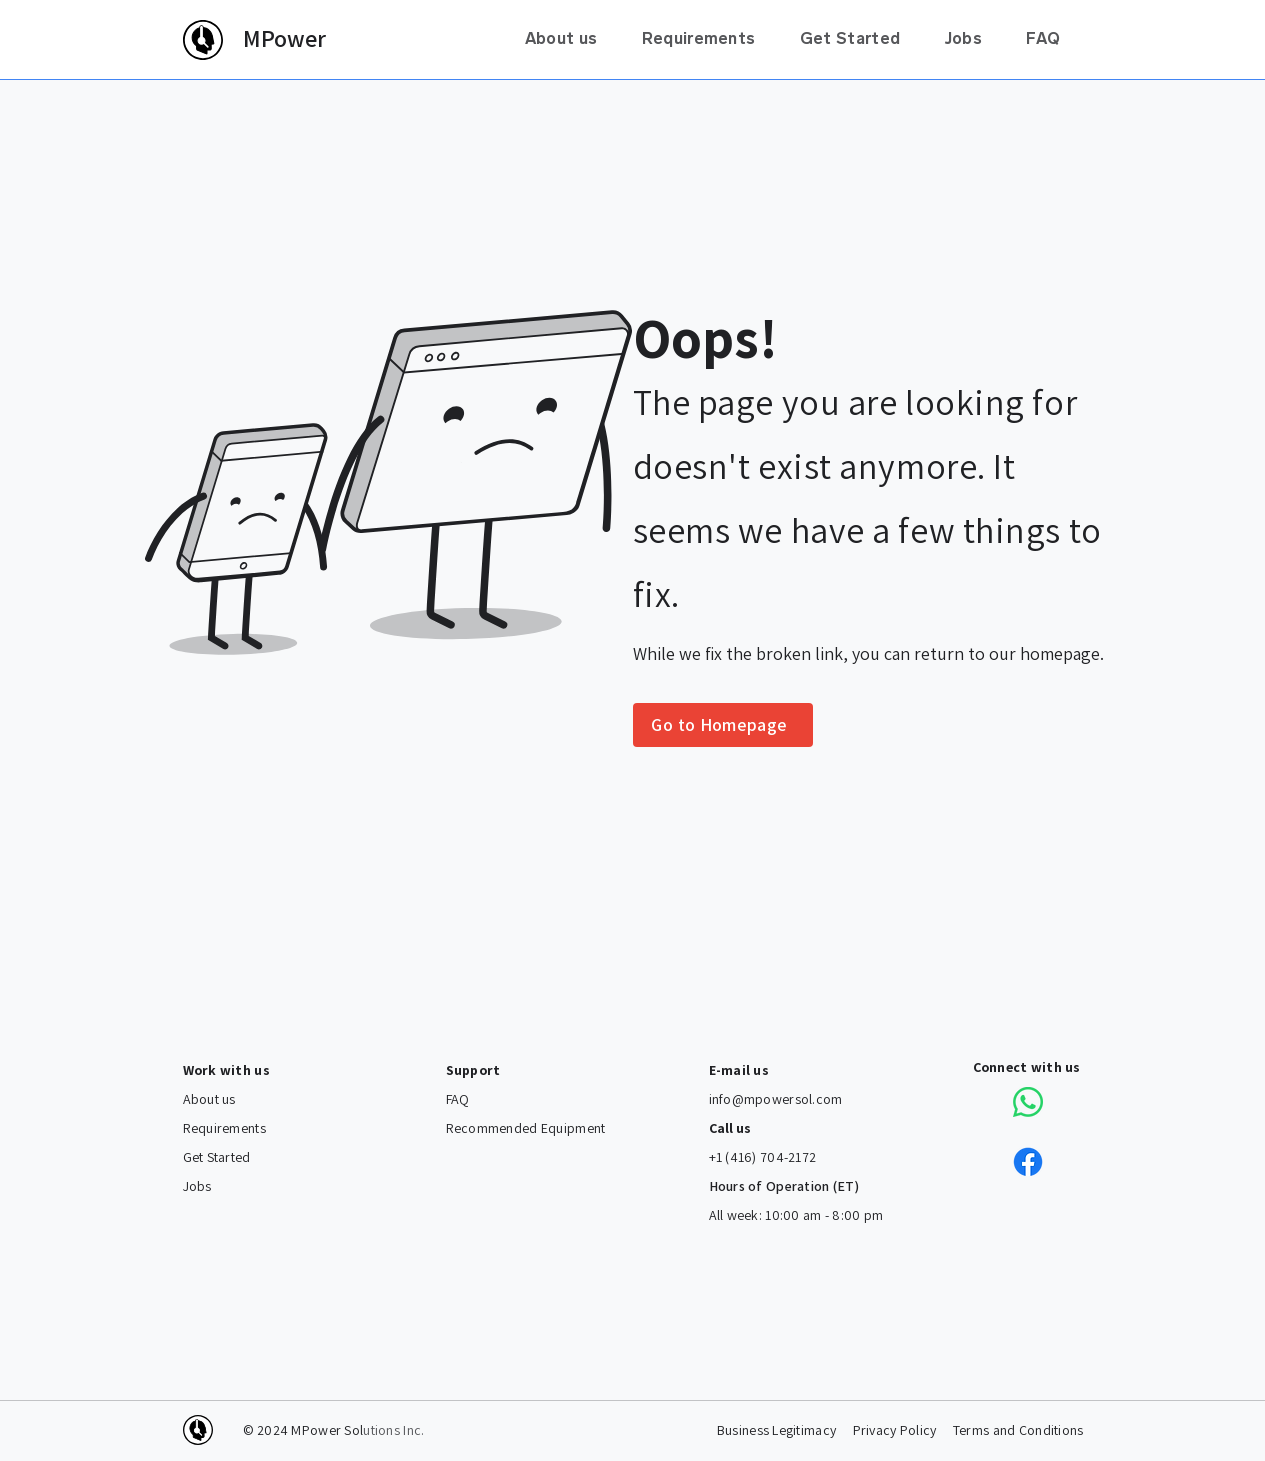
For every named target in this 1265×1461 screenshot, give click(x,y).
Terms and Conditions (1018, 1430)
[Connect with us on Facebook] (1028, 1162)
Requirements (224, 1128)
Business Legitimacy (776, 1430)
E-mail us (739, 1070)
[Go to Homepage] (723, 725)
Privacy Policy (895, 1430)
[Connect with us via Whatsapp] (1028, 1102)
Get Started (217, 1157)
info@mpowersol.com (776, 1099)
